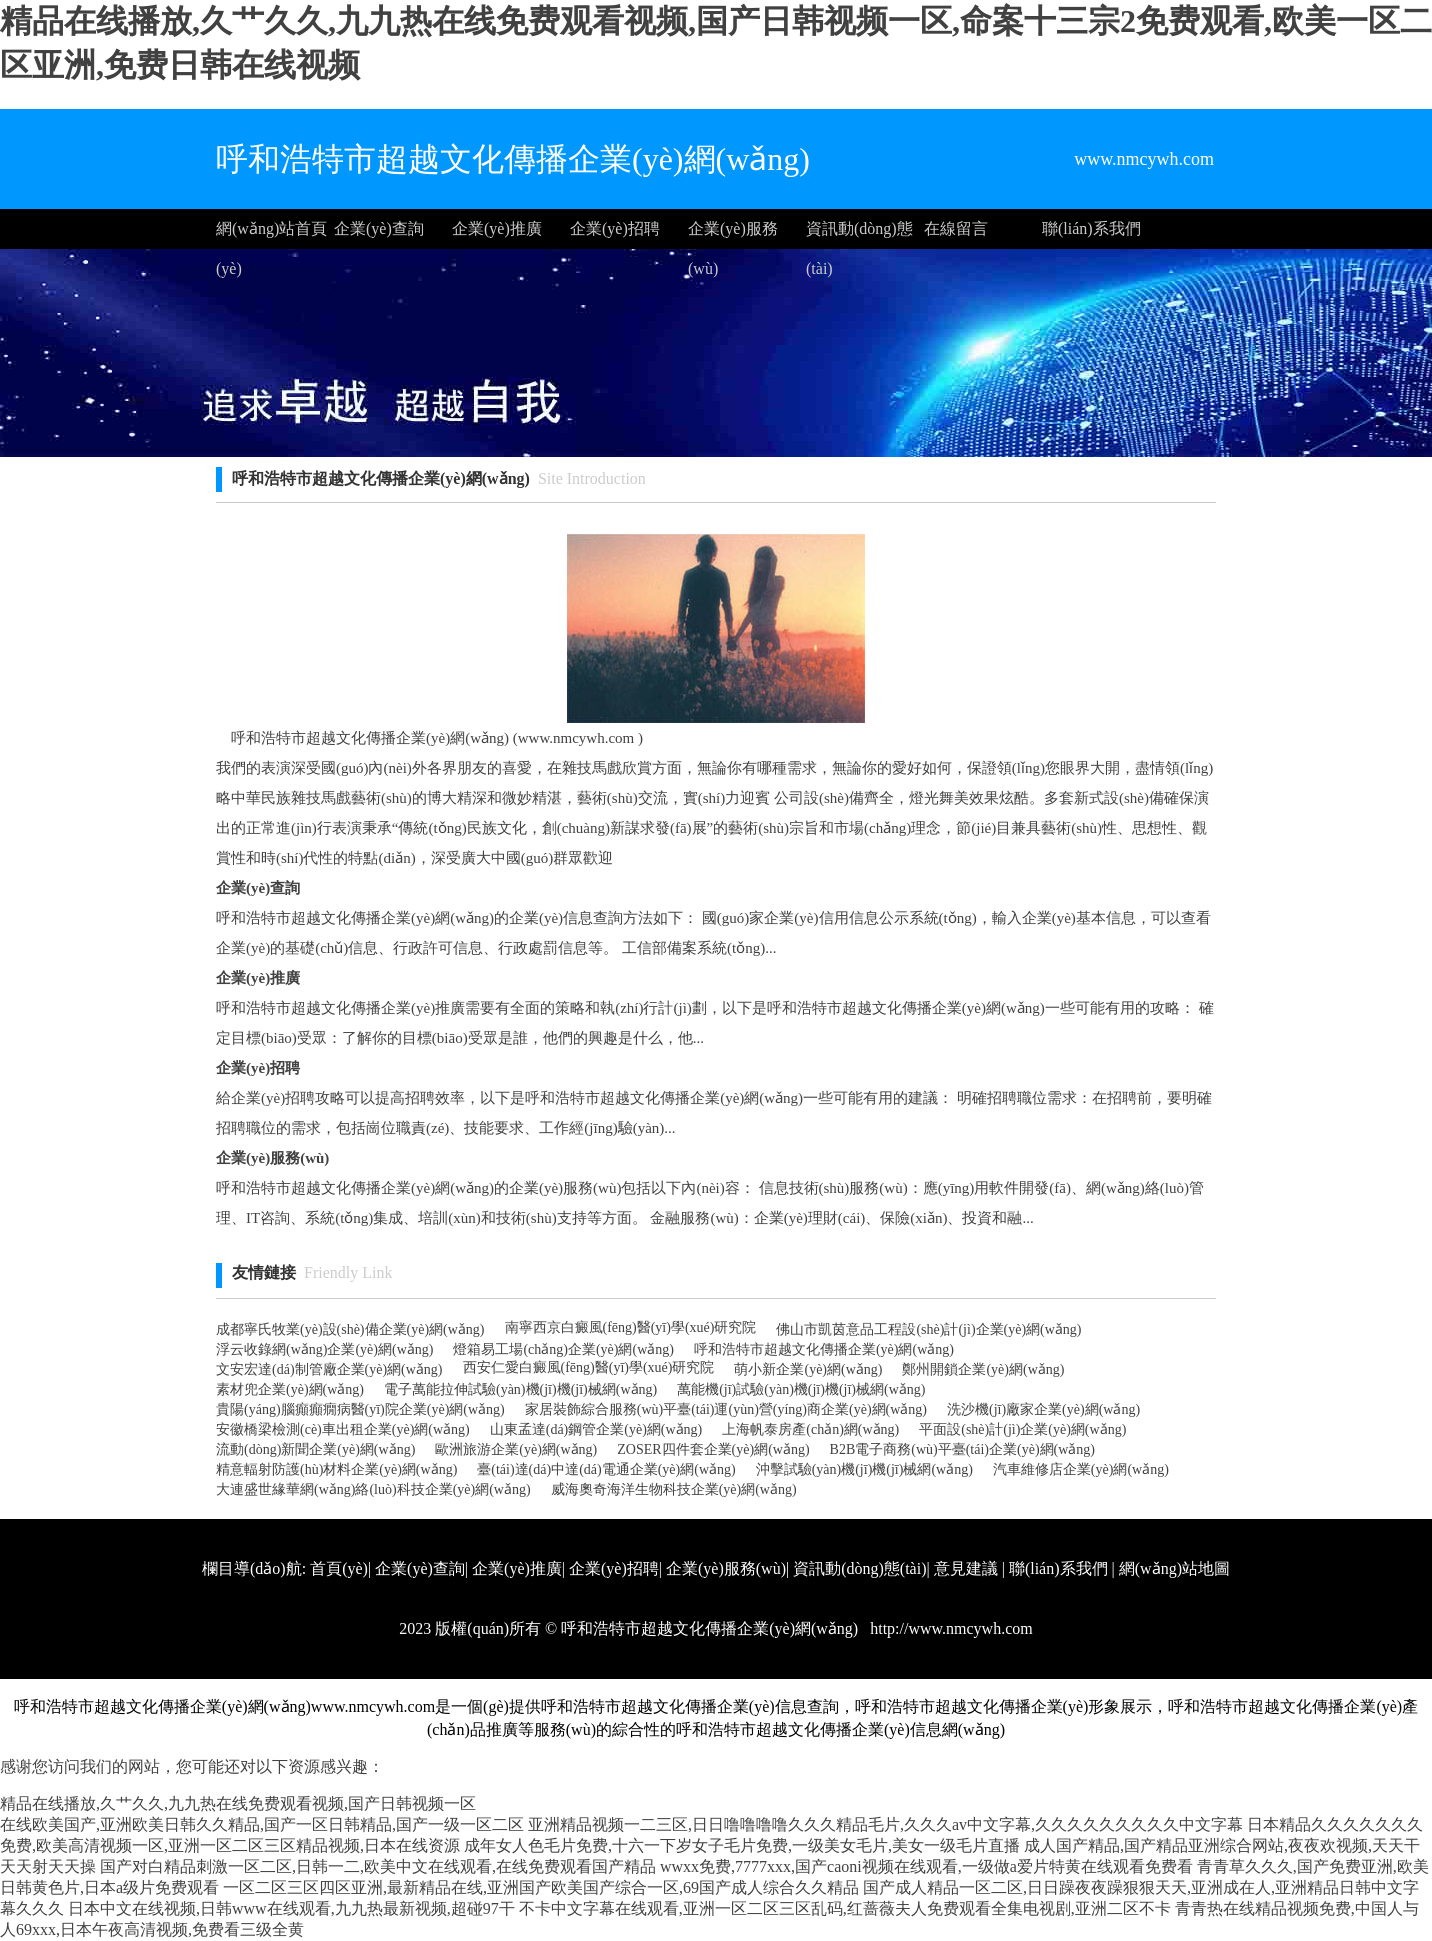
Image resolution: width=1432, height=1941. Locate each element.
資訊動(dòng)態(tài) (859, 234)
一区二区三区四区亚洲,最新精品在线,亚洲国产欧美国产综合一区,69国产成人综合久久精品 (541, 1887)
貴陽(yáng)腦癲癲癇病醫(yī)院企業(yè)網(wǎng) (360, 1409)
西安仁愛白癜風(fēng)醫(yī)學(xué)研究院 (589, 1367)
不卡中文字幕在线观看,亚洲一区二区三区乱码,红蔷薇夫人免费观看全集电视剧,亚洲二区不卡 (845, 1908)
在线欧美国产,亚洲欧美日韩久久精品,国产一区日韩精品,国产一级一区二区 (262, 1824)
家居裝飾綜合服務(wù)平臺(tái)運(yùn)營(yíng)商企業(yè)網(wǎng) (726, 1409)
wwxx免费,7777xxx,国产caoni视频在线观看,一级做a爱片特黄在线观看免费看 (926, 1866)
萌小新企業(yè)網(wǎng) (808, 1369)
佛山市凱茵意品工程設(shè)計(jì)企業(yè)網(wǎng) (928, 1329)
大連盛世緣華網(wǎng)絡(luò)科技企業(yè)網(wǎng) (373, 1489)
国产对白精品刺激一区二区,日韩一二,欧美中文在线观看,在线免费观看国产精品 (378, 1866)
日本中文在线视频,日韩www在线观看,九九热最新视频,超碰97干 (291, 1908)
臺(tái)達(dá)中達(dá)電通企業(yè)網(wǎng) (606, 1469)
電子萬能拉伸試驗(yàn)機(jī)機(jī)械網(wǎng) (520, 1389)
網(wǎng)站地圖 (1174, 1568)
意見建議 (966, 1568)
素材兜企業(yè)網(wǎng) (290, 1389)
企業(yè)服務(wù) (733, 234)
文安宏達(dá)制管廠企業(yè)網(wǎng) (329, 1369)
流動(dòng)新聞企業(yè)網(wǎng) (315, 1449)
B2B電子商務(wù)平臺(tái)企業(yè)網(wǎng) (962, 1449)
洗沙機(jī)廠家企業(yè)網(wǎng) (1043, 1409)
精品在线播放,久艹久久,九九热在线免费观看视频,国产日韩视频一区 (238, 1803)
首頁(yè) (339, 1568)
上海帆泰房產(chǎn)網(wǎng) (810, 1429)
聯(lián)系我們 (1091, 228)
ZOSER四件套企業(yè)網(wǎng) (713, 1449)
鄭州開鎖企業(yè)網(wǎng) (983, 1369)
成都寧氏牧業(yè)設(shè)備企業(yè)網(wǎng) (350, 1329)
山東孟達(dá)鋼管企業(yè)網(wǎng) (596, 1429)
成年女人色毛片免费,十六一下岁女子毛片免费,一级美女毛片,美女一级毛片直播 (742, 1845)
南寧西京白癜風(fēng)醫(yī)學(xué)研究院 (631, 1327)
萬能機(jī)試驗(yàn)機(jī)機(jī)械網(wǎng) (801, 1389)
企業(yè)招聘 (615, 228)
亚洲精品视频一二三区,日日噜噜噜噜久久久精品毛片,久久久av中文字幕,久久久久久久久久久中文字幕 (885, 1824)
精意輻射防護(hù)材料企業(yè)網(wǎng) (336, 1469)
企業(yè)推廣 (497, 228)
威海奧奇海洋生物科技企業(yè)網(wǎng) (674, 1489)
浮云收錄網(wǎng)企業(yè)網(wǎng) (324, 1349)
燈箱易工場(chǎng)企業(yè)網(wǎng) (563, 1349)
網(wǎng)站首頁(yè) (271, 234)
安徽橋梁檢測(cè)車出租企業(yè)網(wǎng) (343, 1429)
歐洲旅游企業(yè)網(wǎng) (516, 1449)
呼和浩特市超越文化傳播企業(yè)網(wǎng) (824, 1349)
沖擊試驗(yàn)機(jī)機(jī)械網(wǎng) (864, 1469)
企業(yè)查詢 (379, 228)
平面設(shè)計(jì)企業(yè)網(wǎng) (1022, 1429)
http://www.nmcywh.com (949, 1628)
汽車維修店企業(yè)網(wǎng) (1081, 1469)
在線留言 (956, 228)
